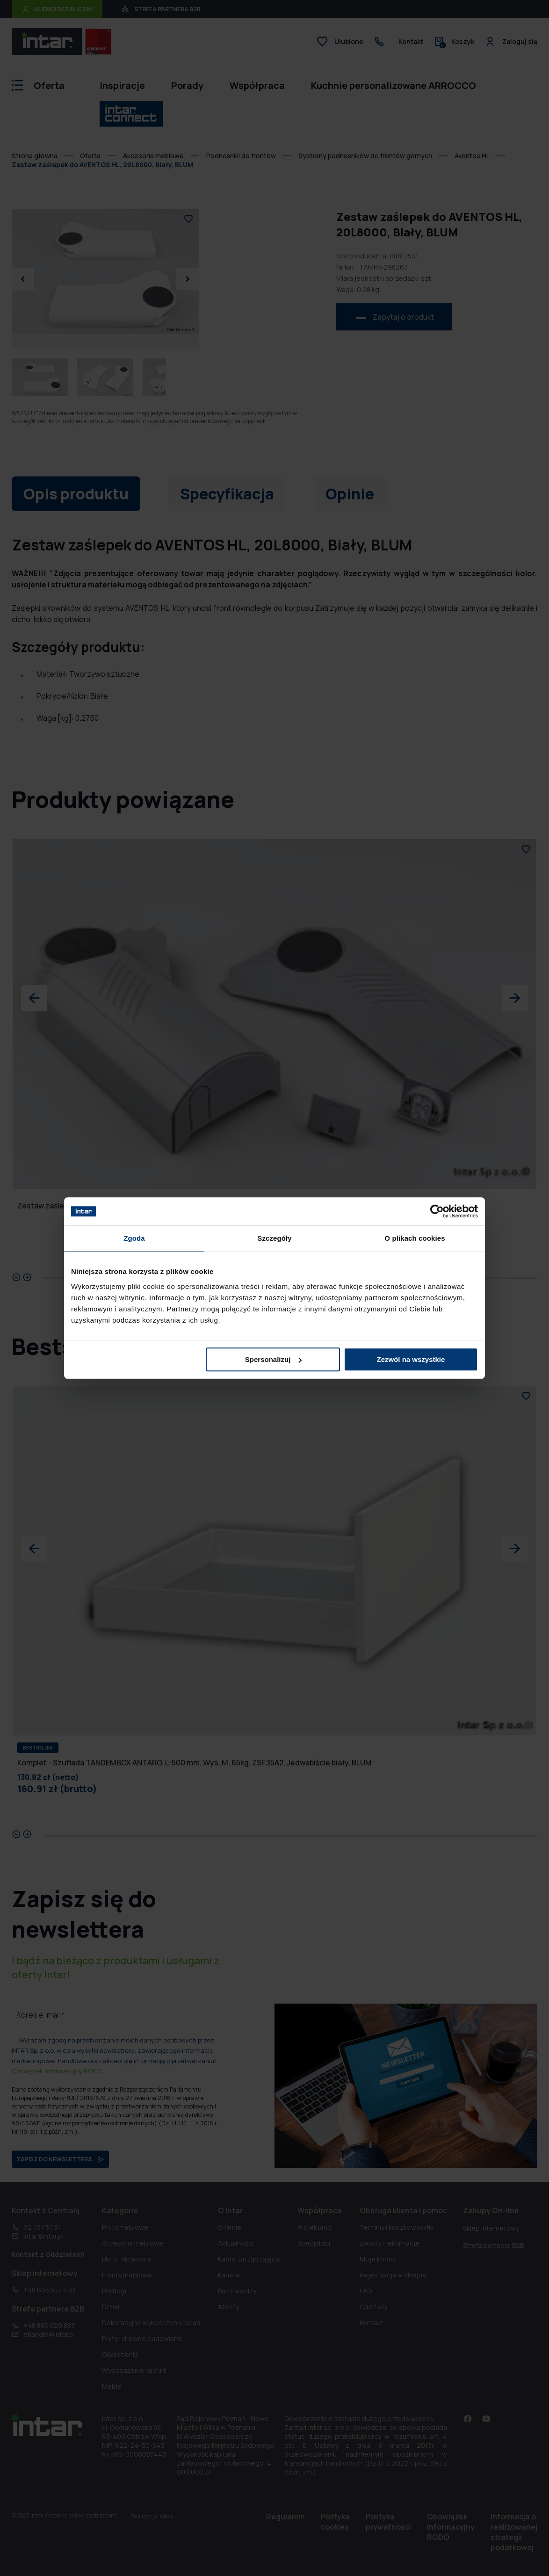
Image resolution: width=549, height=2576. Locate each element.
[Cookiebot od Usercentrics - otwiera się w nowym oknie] (437, 1211)
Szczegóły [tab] (274, 1238)
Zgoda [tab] (134, 1238)
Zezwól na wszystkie (411, 1359)
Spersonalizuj (273, 1359)
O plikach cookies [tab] (414, 1238)
